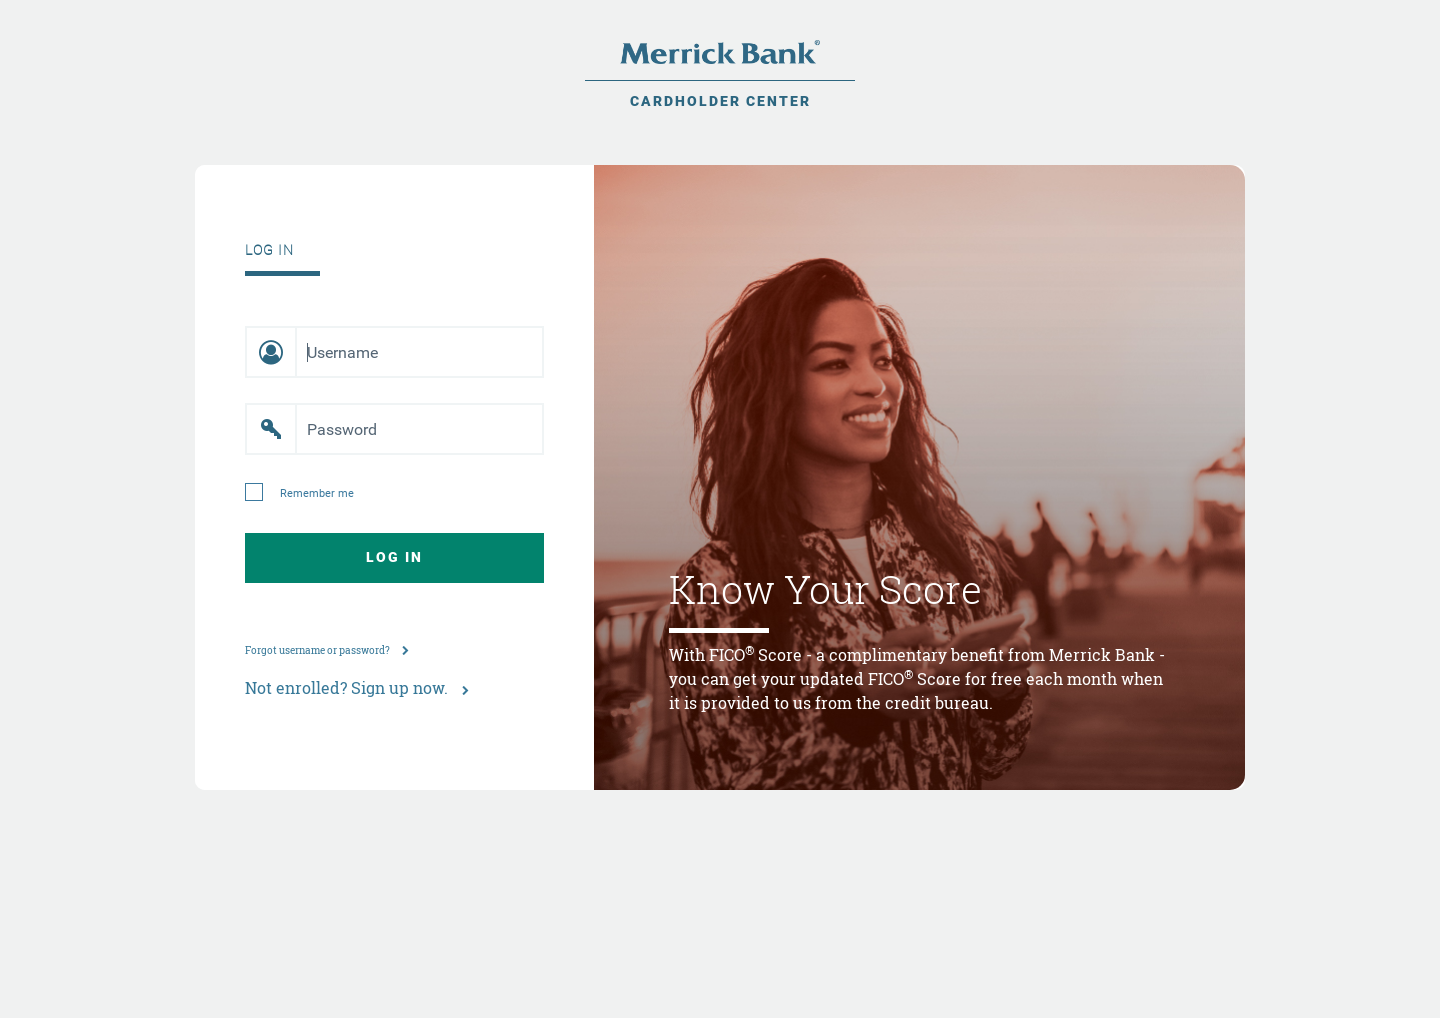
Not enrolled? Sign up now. (357, 687)
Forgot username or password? (327, 650)
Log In (394, 557)
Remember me (317, 493)
